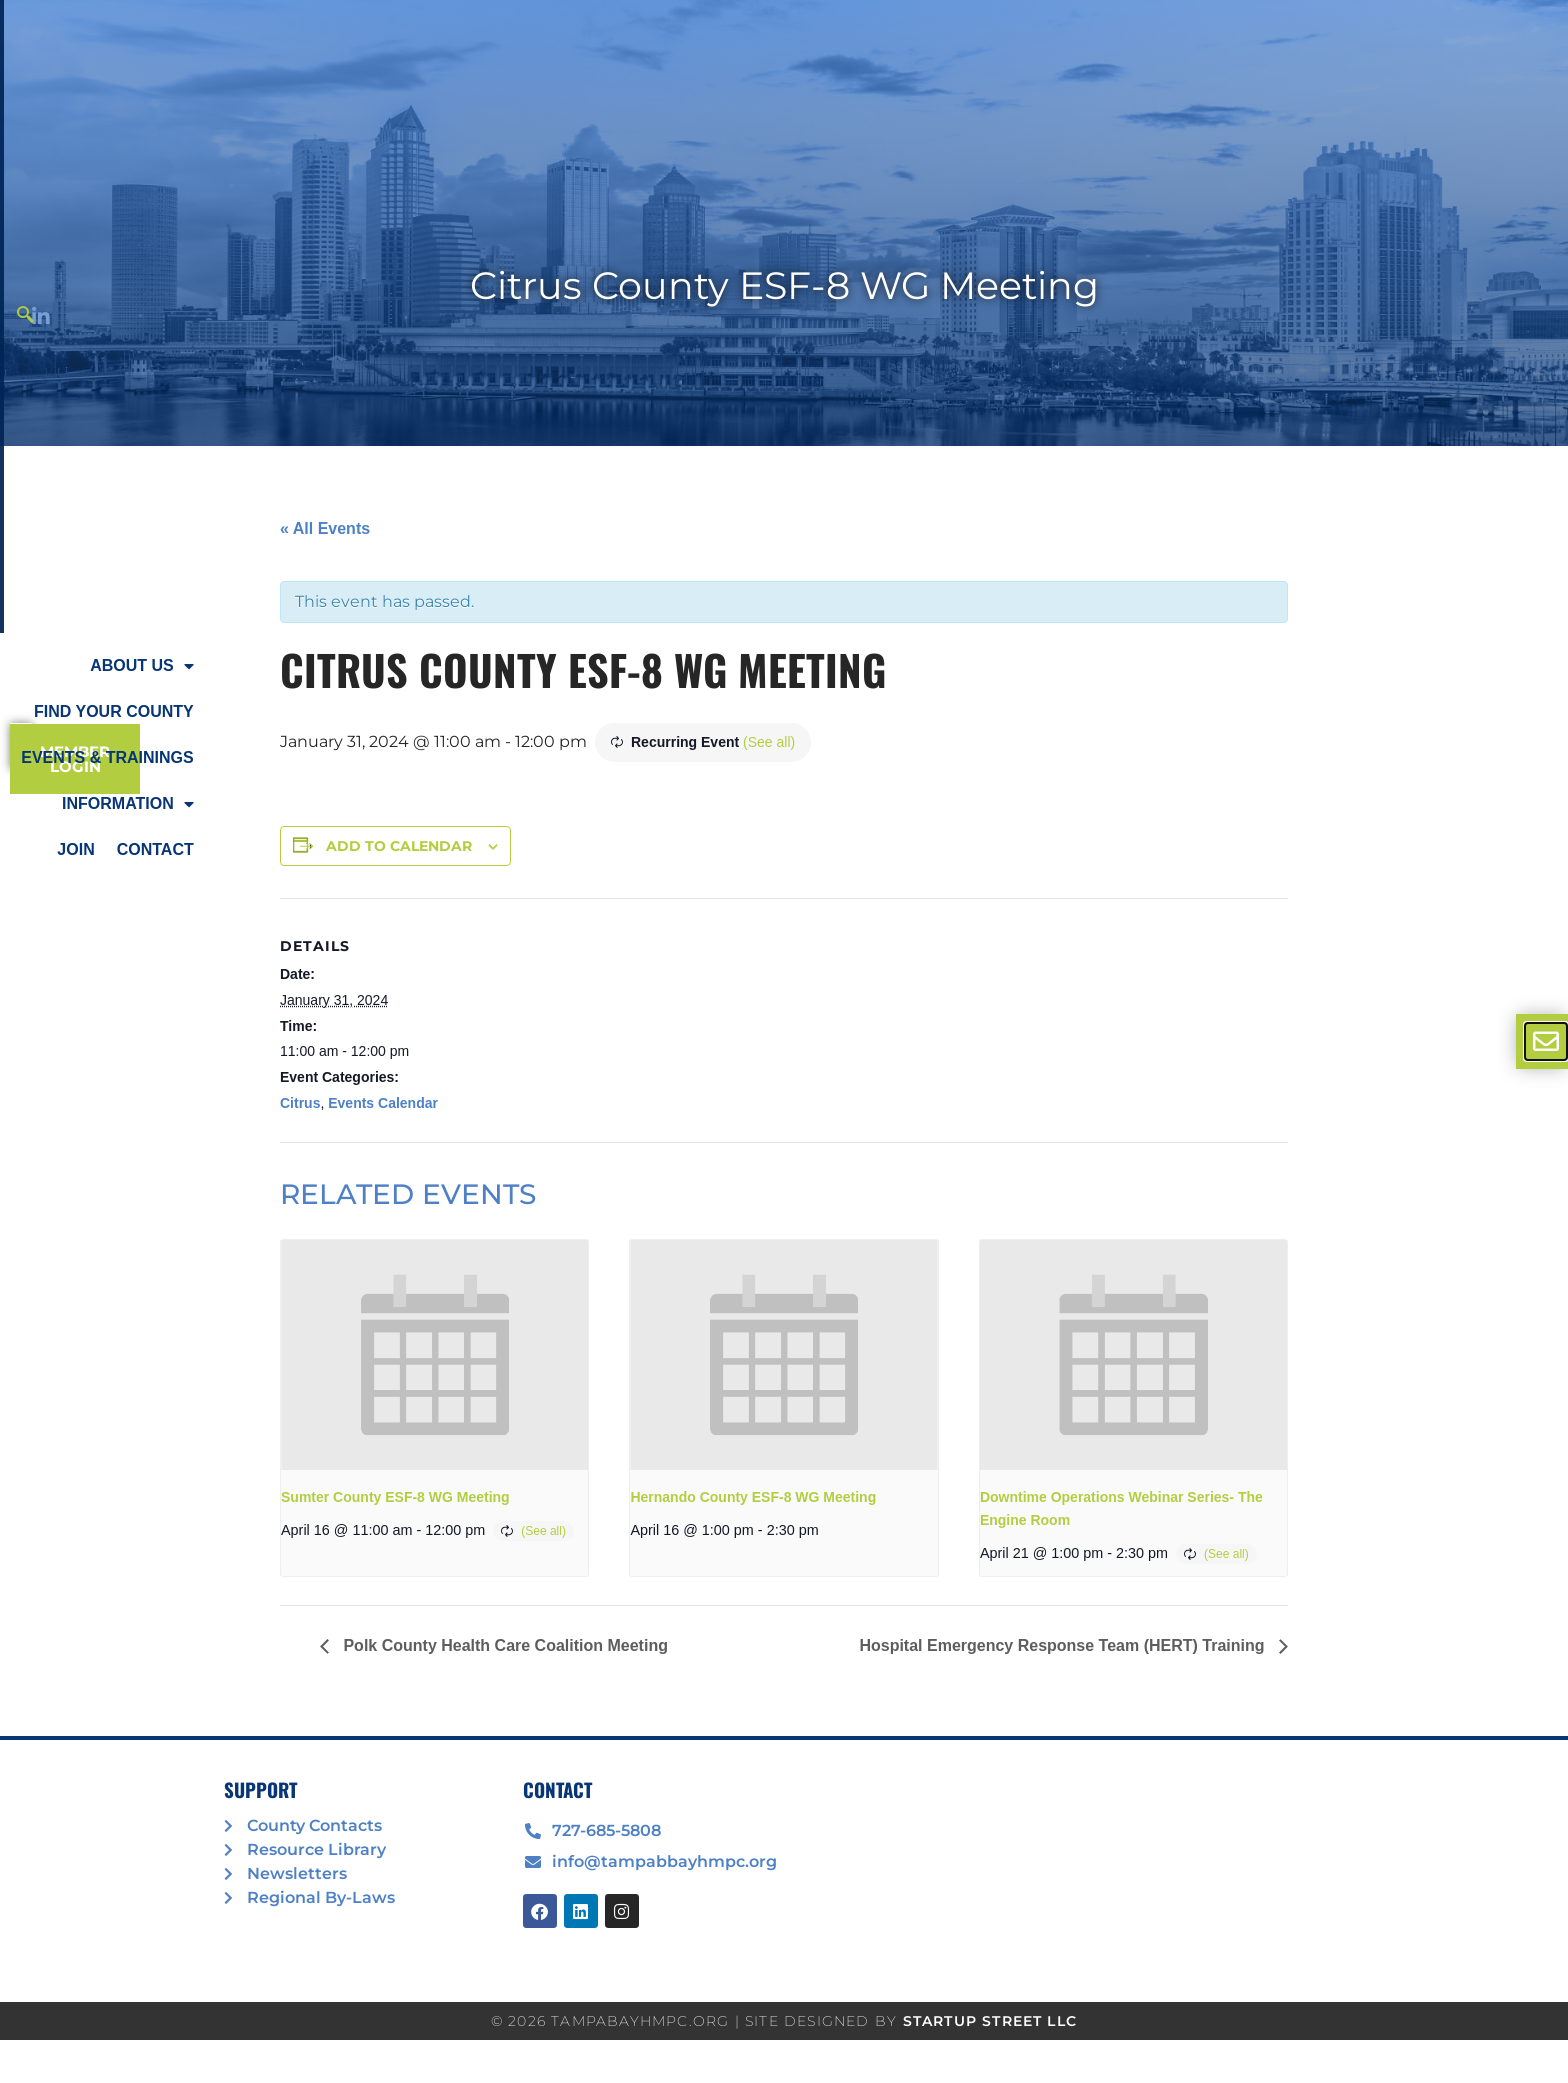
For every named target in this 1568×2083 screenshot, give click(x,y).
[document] (784, 1041)
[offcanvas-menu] (1546, 1041)
